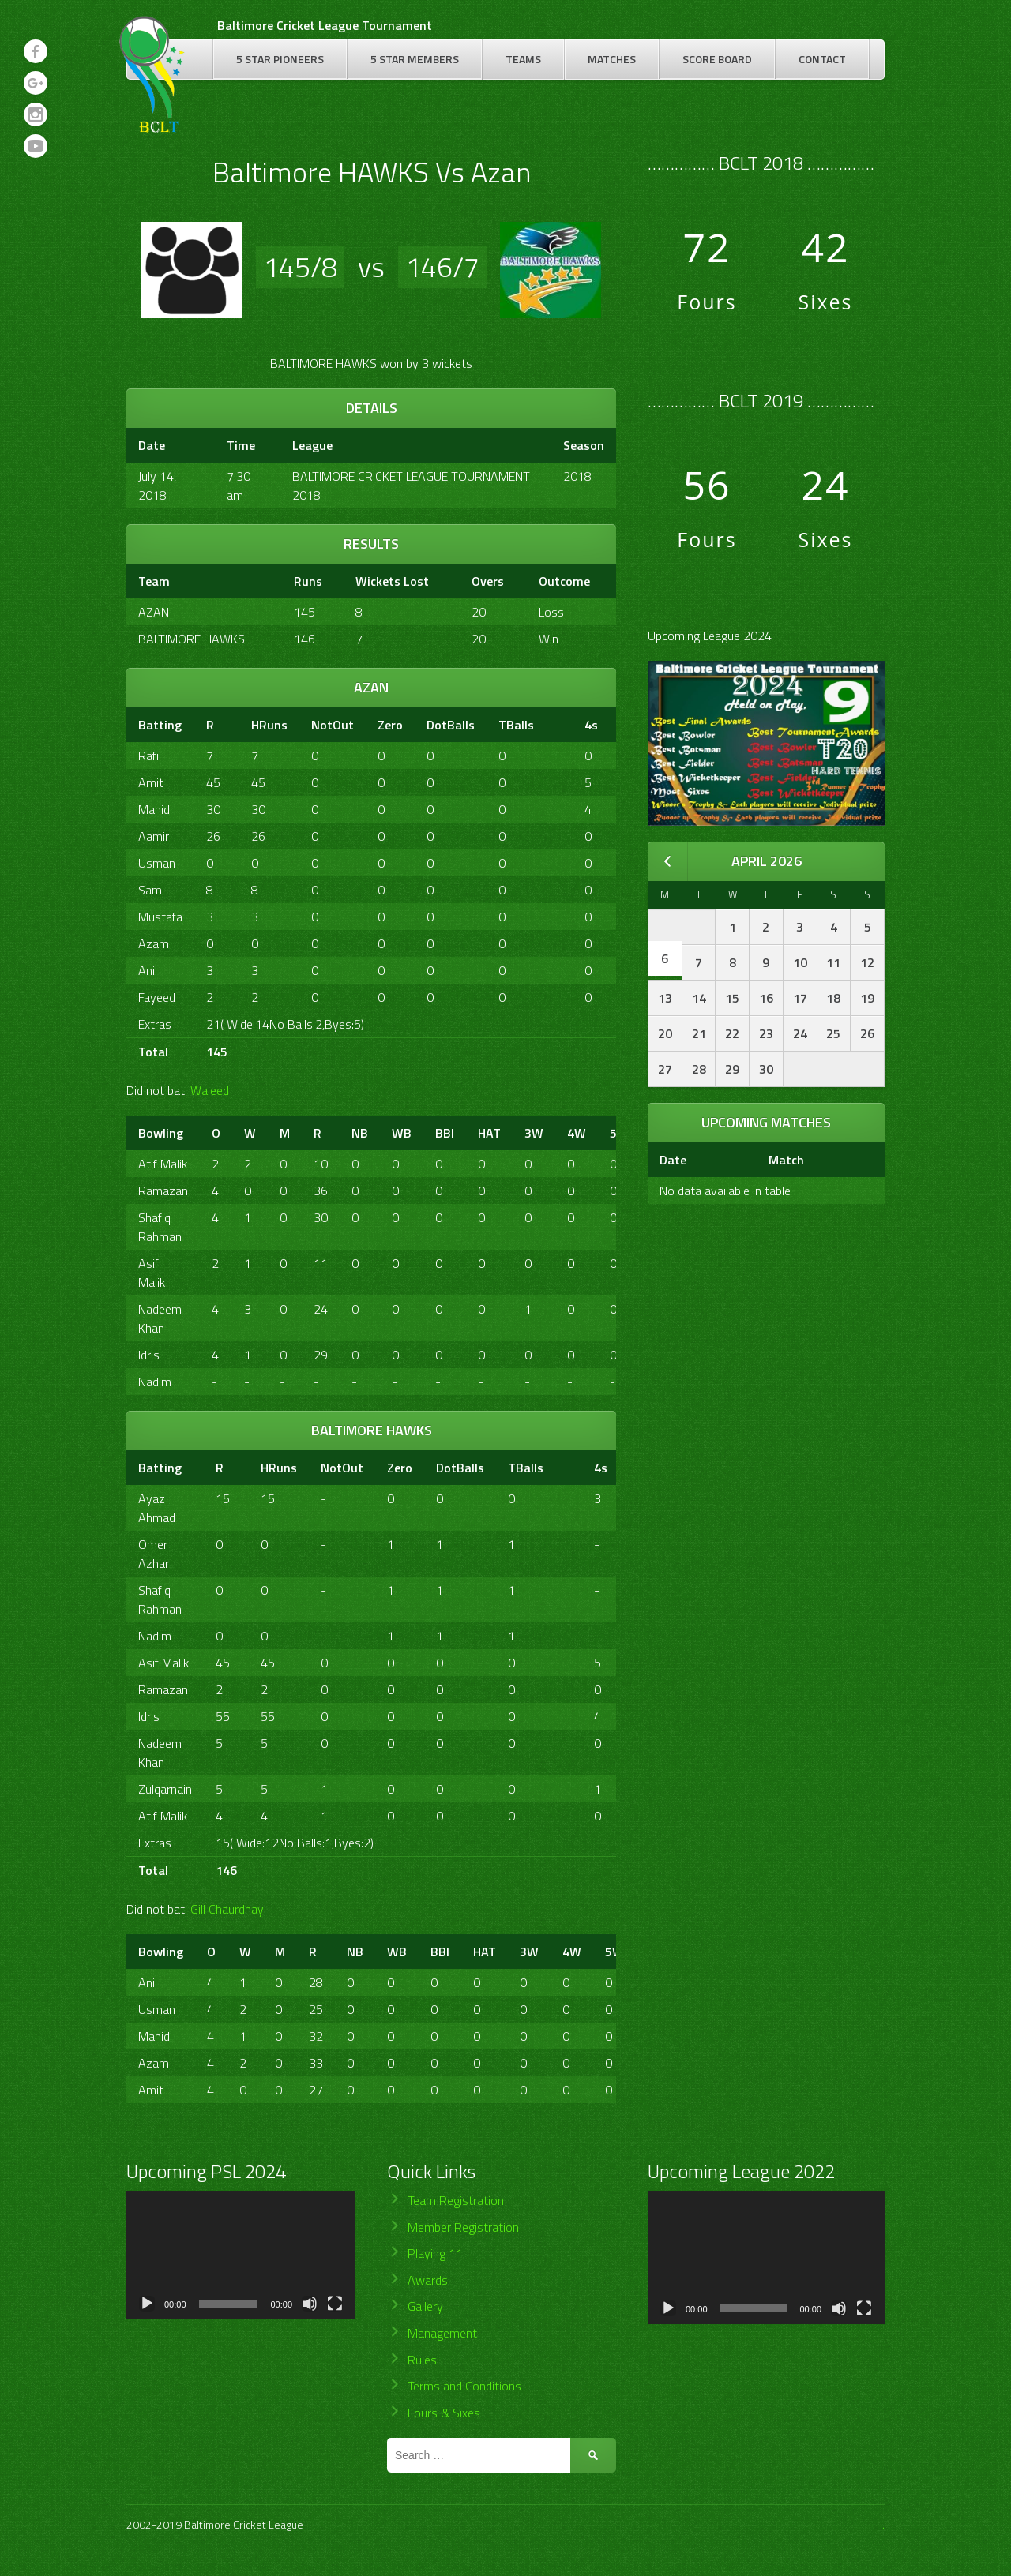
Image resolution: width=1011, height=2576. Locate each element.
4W (576, 1132)
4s (591, 724)
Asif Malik (151, 1273)
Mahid (154, 809)
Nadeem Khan (160, 1318)
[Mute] (310, 2304)
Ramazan (163, 1190)
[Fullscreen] (335, 2304)
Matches (612, 59)
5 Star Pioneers (280, 59)
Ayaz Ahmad (156, 1508)
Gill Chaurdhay (227, 1908)
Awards (428, 2279)
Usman (156, 862)
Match (786, 1159)
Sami (151, 889)
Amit (150, 782)
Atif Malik (162, 1163)
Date (673, 1159)
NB (359, 1132)
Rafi (148, 755)
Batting (160, 724)
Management (442, 2332)
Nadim (154, 1381)
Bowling (160, 1132)
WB (402, 1132)
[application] (240, 2255)
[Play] (147, 2304)
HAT (489, 1132)
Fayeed (156, 997)
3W (533, 1132)
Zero (390, 724)
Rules (422, 2359)
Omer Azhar (153, 1554)
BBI (444, 1132)
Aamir (153, 836)
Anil (147, 970)
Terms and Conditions (464, 2385)
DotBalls (451, 724)
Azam (153, 943)
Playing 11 (435, 2253)
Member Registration (463, 2227)
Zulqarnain (165, 1788)
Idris (149, 1354)
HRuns (269, 724)
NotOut (332, 724)
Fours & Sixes (444, 2412)
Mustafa (160, 916)
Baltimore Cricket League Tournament (324, 25)
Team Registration (456, 2200)
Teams (523, 59)
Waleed (209, 1090)
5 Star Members (414, 59)
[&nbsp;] (559, 724)
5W (614, 1951)
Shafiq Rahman (160, 1227)
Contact (822, 59)
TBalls (516, 724)
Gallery (425, 2306)
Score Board (717, 59)
